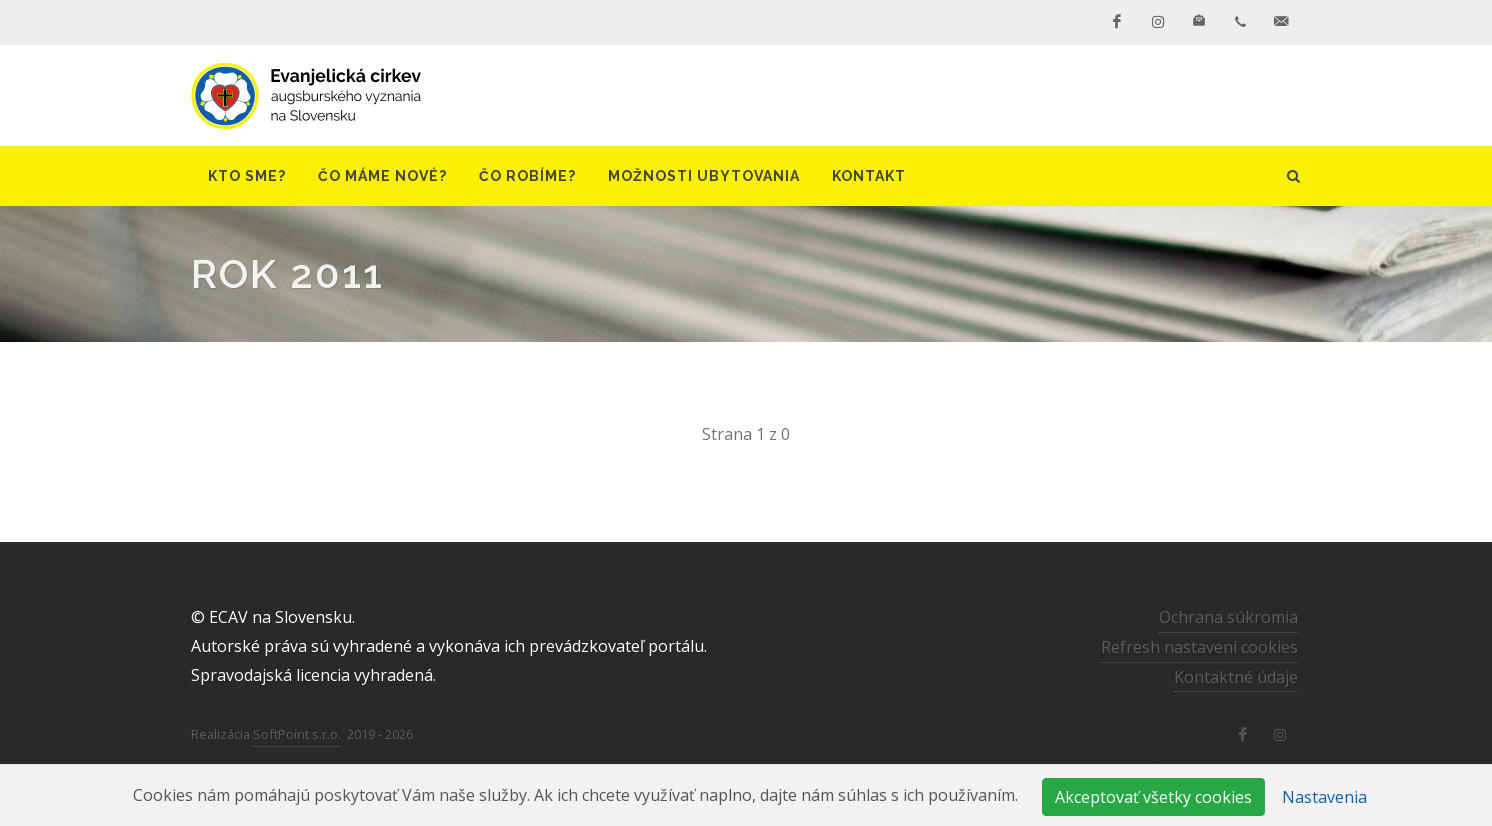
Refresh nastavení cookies (1199, 647)
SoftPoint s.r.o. (297, 734)
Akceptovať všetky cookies (1153, 797)
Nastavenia (1324, 797)
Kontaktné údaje (1236, 677)
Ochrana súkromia (1228, 617)
